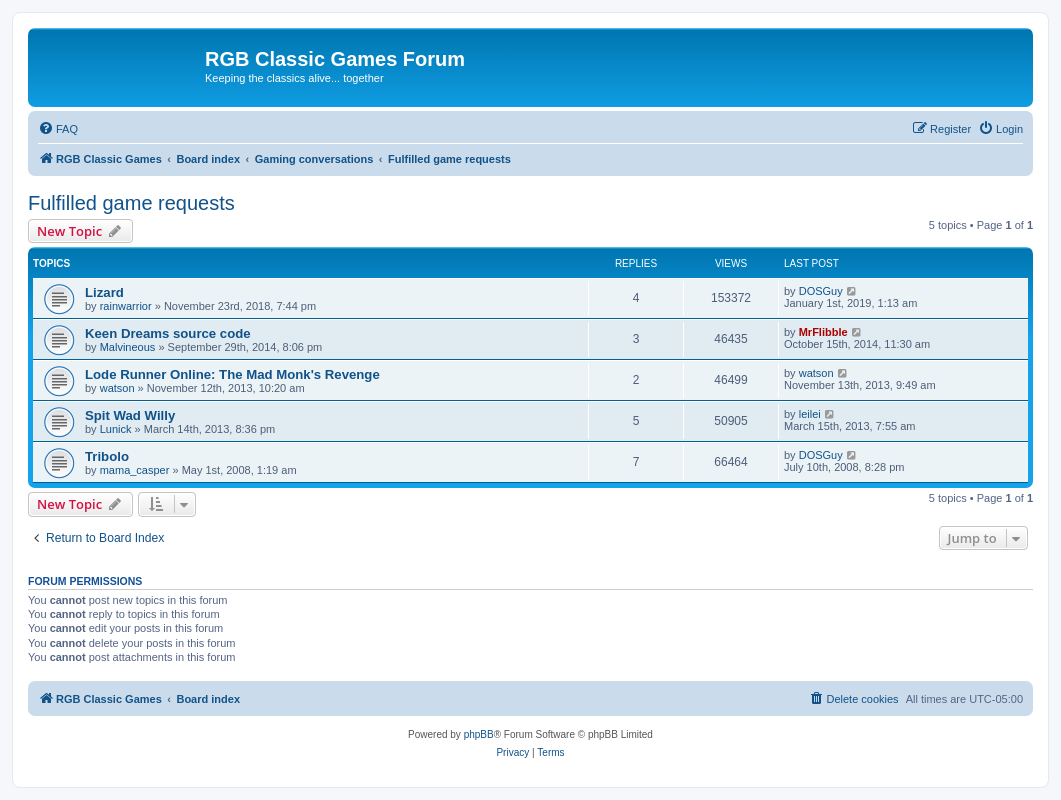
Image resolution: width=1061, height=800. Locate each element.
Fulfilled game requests (131, 203)
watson (117, 388)
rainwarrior (126, 306)
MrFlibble (823, 332)
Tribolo (107, 456)
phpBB (479, 734)
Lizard (104, 292)
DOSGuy (821, 291)
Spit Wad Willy (130, 415)
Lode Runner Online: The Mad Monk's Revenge (232, 374)
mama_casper (135, 470)
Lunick (116, 429)
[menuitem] (58, 129)
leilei (810, 414)
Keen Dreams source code (168, 333)
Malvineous (128, 347)
